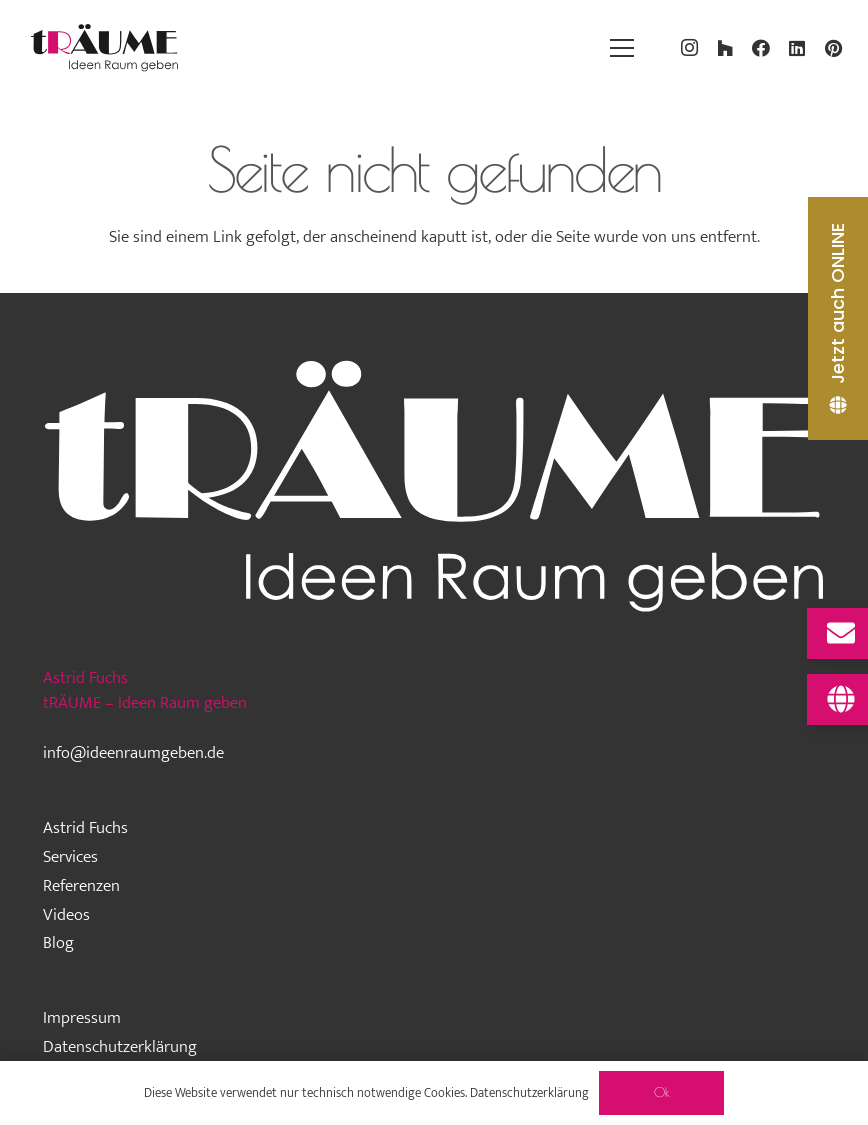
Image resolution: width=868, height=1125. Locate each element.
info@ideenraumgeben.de (133, 753)
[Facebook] (761, 48)
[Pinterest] (833, 48)
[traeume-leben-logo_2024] (105, 48)
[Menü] (621, 48)
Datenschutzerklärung (120, 1047)
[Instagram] (689, 48)
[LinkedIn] (797, 48)
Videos (66, 915)
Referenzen (81, 886)
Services (70, 857)
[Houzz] (725, 48)
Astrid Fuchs (85, 828)
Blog (58, 943)
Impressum (82, 1018)
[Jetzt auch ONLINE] (838, 318)
